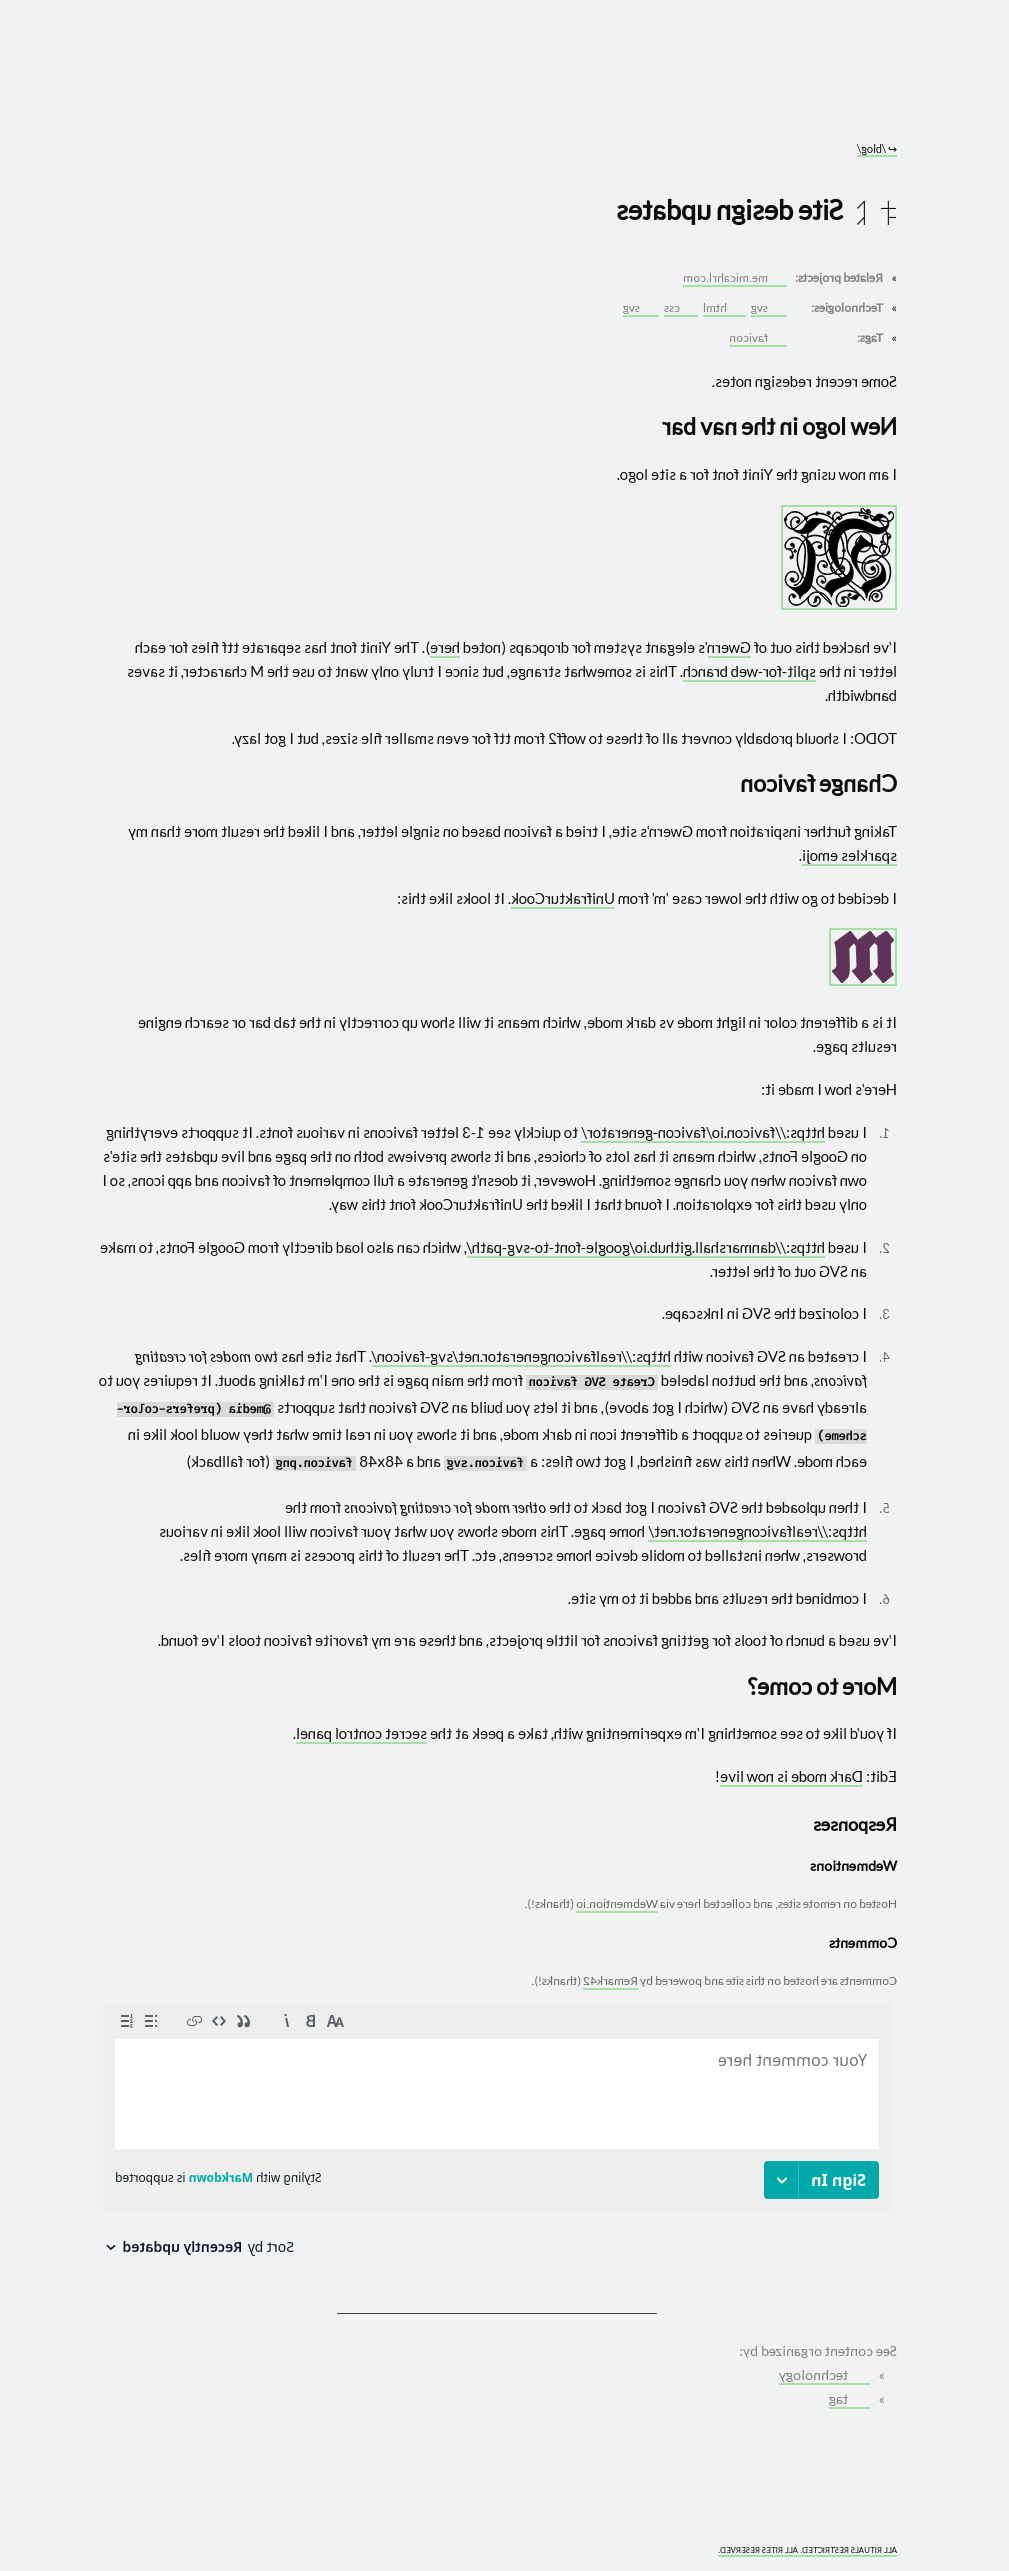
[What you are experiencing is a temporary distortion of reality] (109, 2539)
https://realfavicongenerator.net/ (757, 1531)
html (723, 307)
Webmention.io (617, 1903)
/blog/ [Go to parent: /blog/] (877, 148)
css (680, 307)
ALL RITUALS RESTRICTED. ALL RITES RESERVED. (807, 2550)
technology (823, 2375)
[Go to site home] (497, 90)
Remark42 (610, 1980)
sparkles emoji (849, 855)
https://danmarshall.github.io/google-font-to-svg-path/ (646, 1247)
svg (767, 307)
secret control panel (361, 1733)
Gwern (729, 647)
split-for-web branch (749, 671)
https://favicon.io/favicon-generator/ (703, 1132)
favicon (756, 337)
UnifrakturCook (563, 898)
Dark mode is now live (791, 1776)
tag (848, 2399)
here (445, 647)
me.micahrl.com (733, 277)
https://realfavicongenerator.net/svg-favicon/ (521, 1356)
